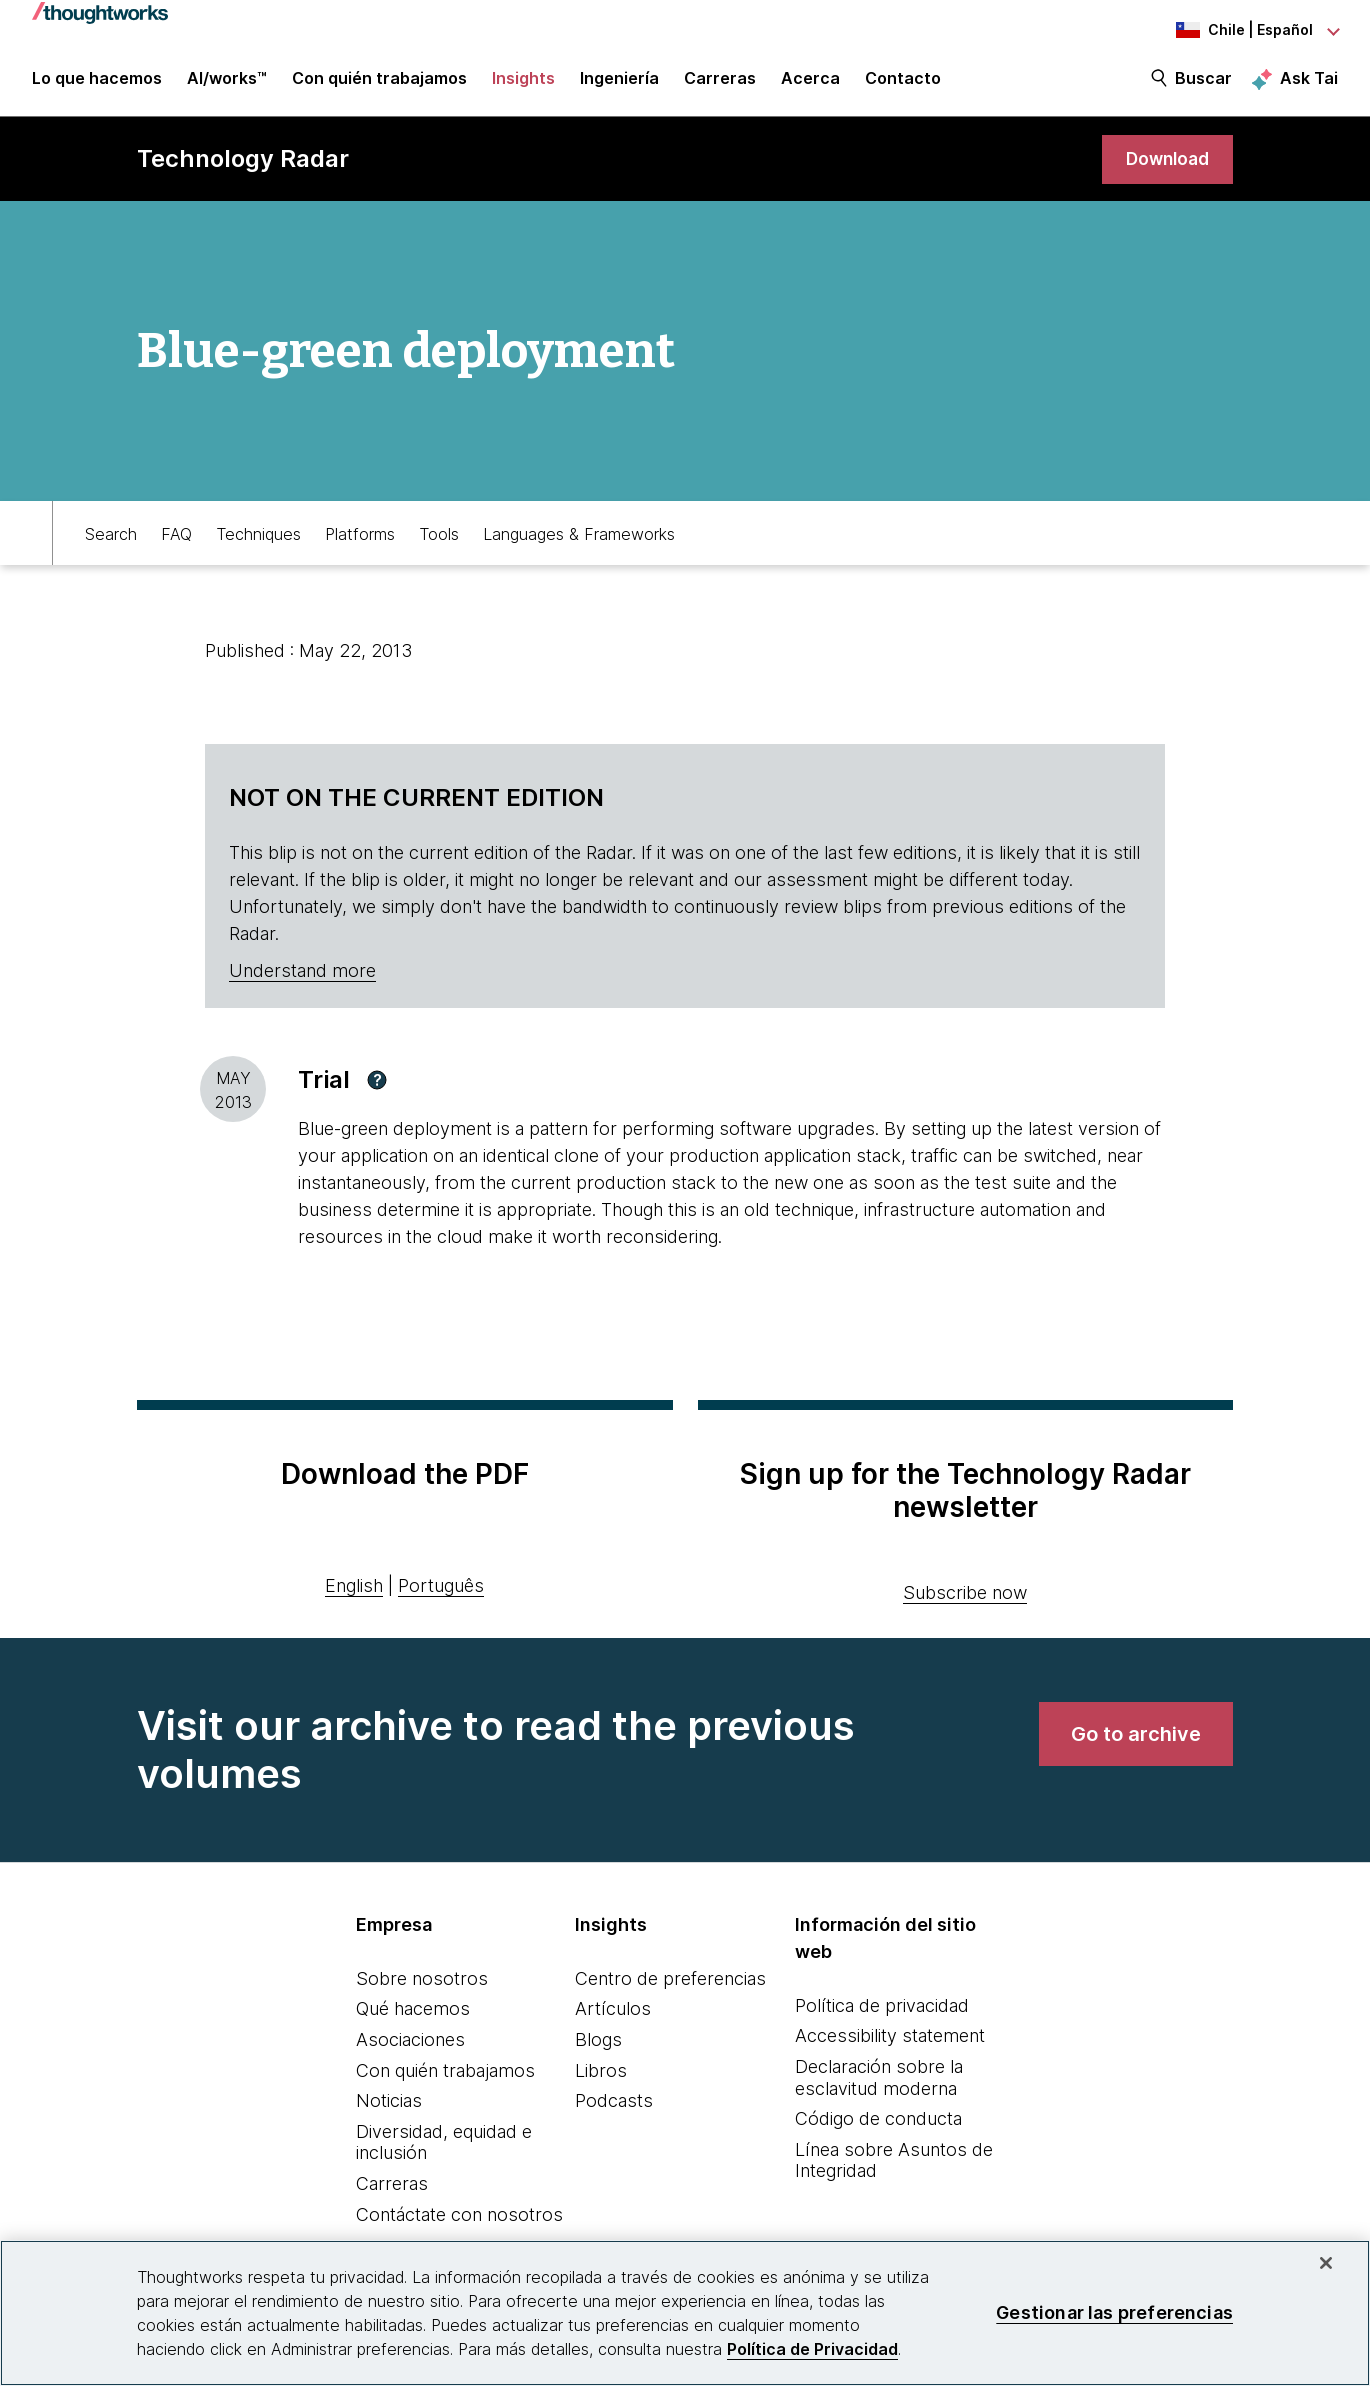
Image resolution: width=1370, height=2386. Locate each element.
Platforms (360, 536)
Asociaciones (410, 2042)
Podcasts (614, 2103)
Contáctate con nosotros (459, 2217)
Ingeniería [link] (619, 82)
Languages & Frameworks (579, 536)
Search (111, 536)
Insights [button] (523, 82)
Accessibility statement (890, 2038)
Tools (439, 536)
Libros (601, 2073)
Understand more (302, 973)
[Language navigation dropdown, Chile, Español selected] (1228, 30)
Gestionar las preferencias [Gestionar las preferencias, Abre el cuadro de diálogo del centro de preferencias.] (1114, 2312)
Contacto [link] (903, 82)
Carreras (392, 2186)
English (354, 1588)
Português (441, 1588)
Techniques (258, 536)
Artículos (613, 2011)
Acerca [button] (810, 82)
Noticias (389, 2103)
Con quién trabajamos (445, 2073)
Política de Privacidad (812, 2349)
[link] (1165, 162)
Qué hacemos (413, 2011)
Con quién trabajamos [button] (379, 82)
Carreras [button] (720, 82)
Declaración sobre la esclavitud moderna (879, 2080)
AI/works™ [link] (227, 82)
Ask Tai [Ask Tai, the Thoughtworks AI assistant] (1309, 81)
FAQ (176, 536)
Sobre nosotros (422, 1981)
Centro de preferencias (670, 1981)
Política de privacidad (882, 2008)
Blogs (598, 2042)
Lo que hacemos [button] (97, 82)
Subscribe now (965, 1595)
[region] (685, 2313)
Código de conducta (878, 2121)
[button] (377, 1083)
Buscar (1203, 82)
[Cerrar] (1326, 2263)
